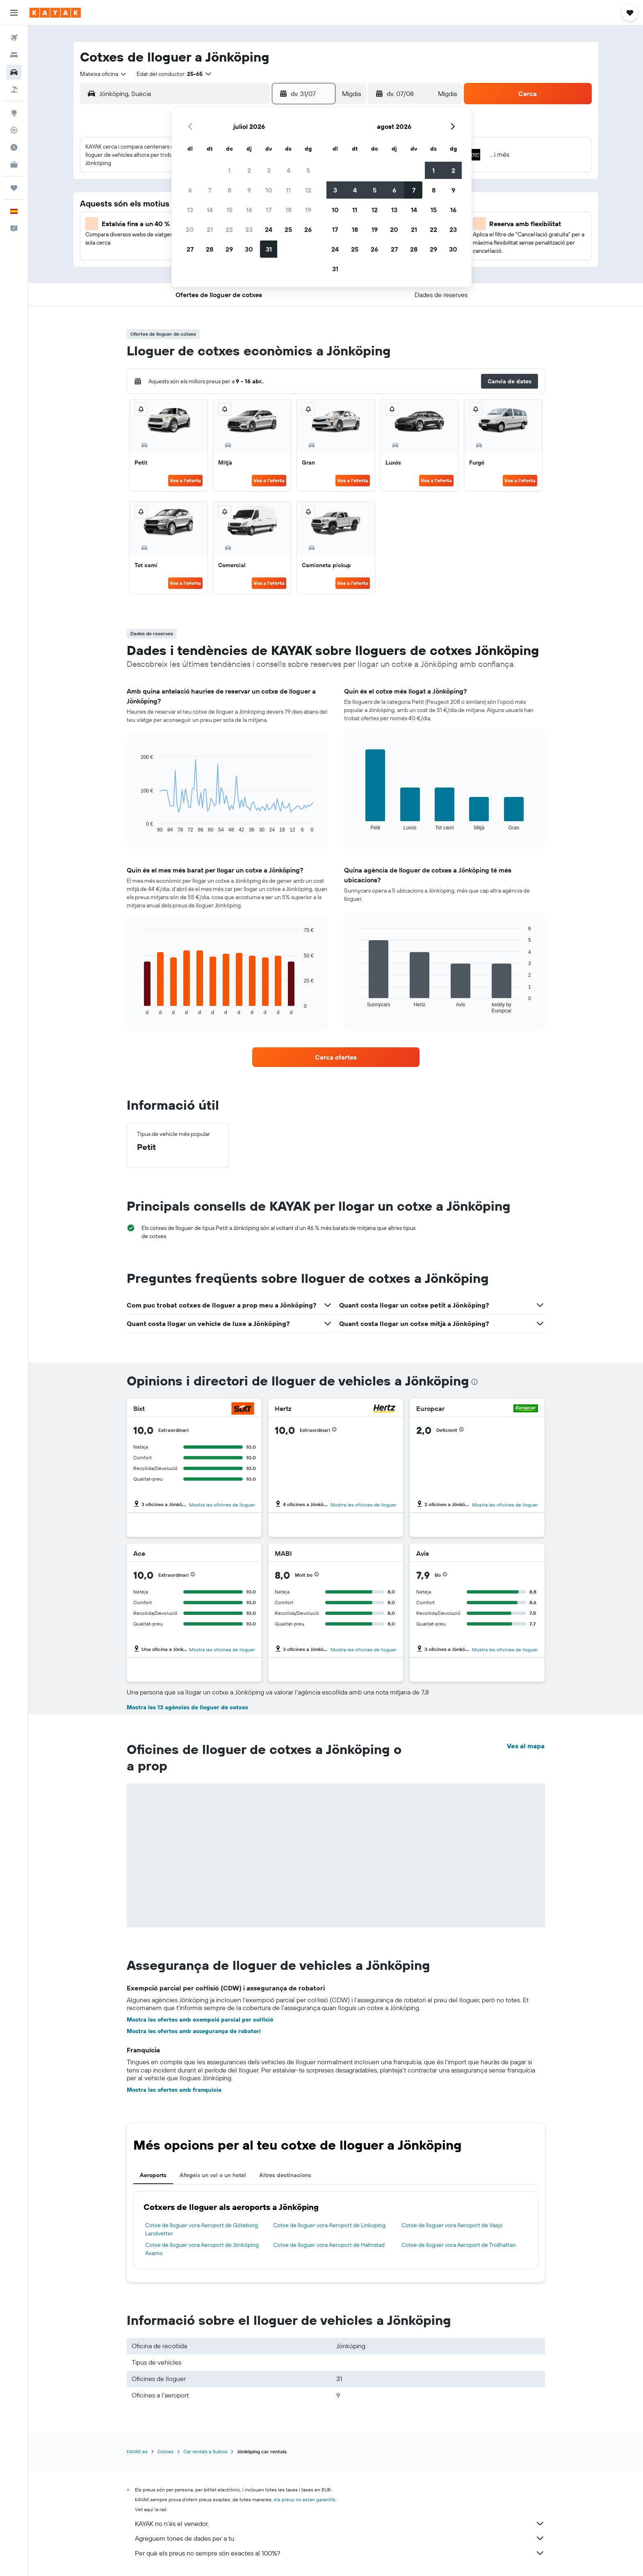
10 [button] (268, 190)
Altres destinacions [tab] (285, 2175)
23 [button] (249, 229)
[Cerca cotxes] (14, 72)
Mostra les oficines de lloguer (222, 1505)
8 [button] (229, 190)
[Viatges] (14, 188)
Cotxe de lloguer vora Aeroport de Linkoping (329, 2225)
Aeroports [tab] (153, 2175)
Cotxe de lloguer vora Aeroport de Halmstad (329, 2245)
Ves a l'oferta (185, 480)
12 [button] (308, 190)
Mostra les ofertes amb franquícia (174, 2089)
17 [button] (268, 210)
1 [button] (229, 170)
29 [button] (229, 249)
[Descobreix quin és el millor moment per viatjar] (14, 147)
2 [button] (249, 170)
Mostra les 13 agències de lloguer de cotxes (187, 1707)
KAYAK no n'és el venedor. (340, 2523)
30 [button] (249, 249)
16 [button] (249, 210)
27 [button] (190, 249)
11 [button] (288, 190)
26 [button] (308, 229)
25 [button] (288, 229)
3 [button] (269, 170)
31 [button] (269, 249)
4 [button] (288, 170)
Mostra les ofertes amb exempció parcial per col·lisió (200, 2019)
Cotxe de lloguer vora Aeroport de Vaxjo (452, 2225)
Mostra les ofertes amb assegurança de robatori (194, 2031)
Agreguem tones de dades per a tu (340, 2538)
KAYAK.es (137, 2451)
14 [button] (210, 210)
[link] (336, 1057)
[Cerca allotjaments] (14, 55)
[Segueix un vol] (14, 130)
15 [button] (229, 210)
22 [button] (229, 229)
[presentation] (474, 1381)
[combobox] (103, 74)
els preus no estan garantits (304, 2499)
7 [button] (209, 190)
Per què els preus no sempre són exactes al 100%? (340, 2553)
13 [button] (190, 210)
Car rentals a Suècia (205, 2451)
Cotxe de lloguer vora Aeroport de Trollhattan (458, 2245)
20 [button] (190, 229)
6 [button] (190, 190)
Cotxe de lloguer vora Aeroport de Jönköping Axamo (202, 2249)
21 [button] (210, 229)
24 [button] (268, 229)
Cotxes (165, 2451)
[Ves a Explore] (14, 113)
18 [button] (288, 210)
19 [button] (308, 210)
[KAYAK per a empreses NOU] (14, 164)
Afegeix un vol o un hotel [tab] (213, 2175)
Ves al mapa (526, 1746)
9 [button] (249, 190)
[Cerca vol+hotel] (14, 89)
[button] (14, 13)
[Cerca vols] (14, 38)
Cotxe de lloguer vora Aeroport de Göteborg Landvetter (201, 2229)
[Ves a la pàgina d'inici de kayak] (55, 13)
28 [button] (209, 249)
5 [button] (308, 170)
